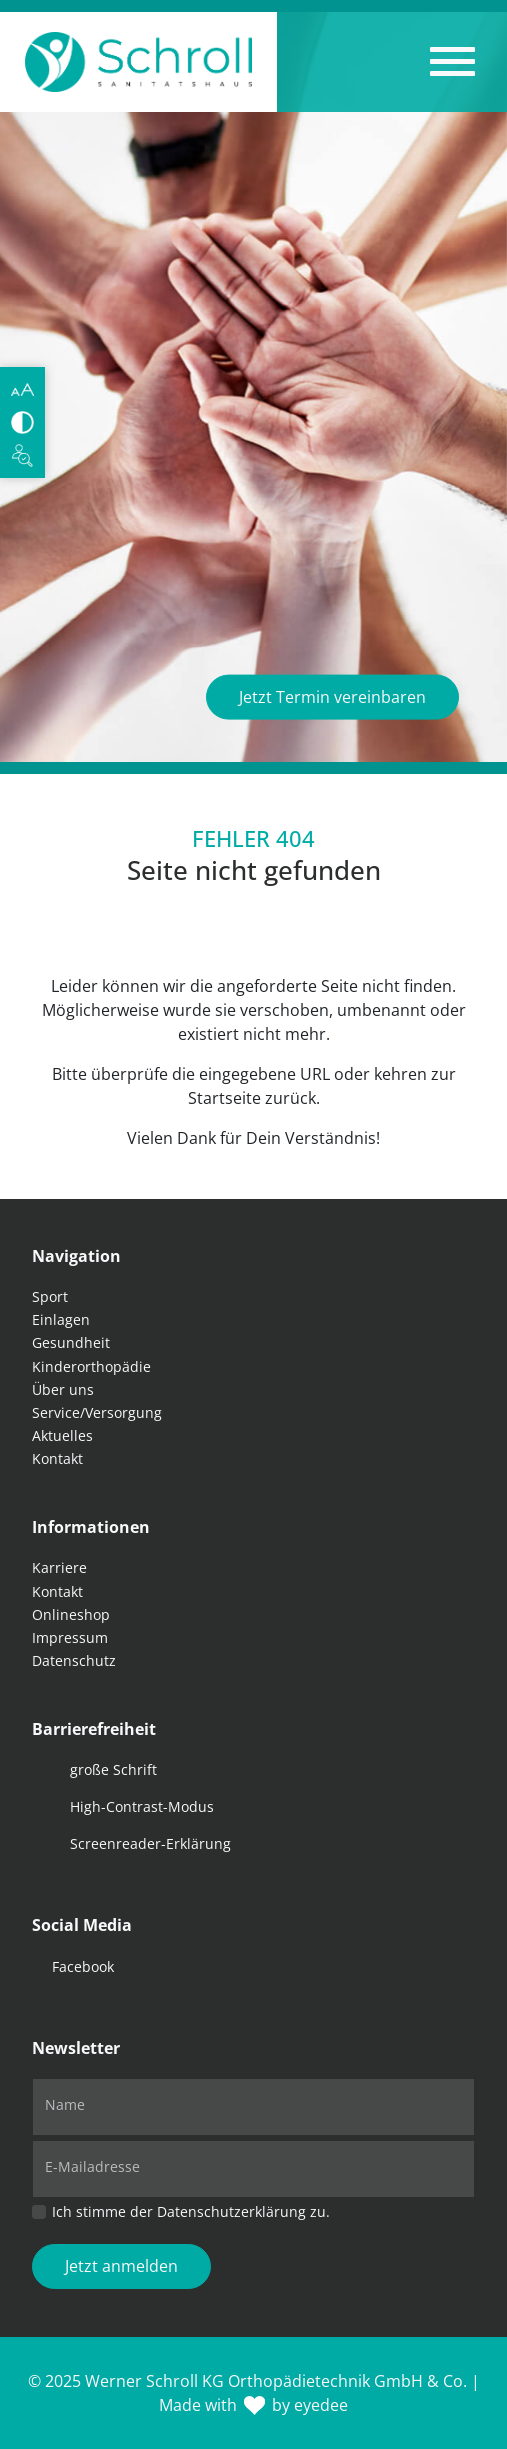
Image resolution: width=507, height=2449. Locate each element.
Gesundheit (71, 1342)
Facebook (83, 1966)
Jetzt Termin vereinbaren (332, 697)
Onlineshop (71, 1614)
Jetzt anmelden (121, 2266)
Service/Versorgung (97, 1412)
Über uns (63, 1389)
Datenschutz (74, 1660)
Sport (50, 1296)
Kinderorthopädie (91, 1366)
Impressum (70, 1637)
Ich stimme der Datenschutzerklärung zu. (191, 2211)
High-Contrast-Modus (142, 1806)
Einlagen (61, 1319)
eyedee (321, 2405)
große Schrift (113, 1769)
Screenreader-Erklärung (150, 1843)
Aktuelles (62, 1435)
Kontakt (57, 1458)
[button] (452, 62)
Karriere (59, 1567)
